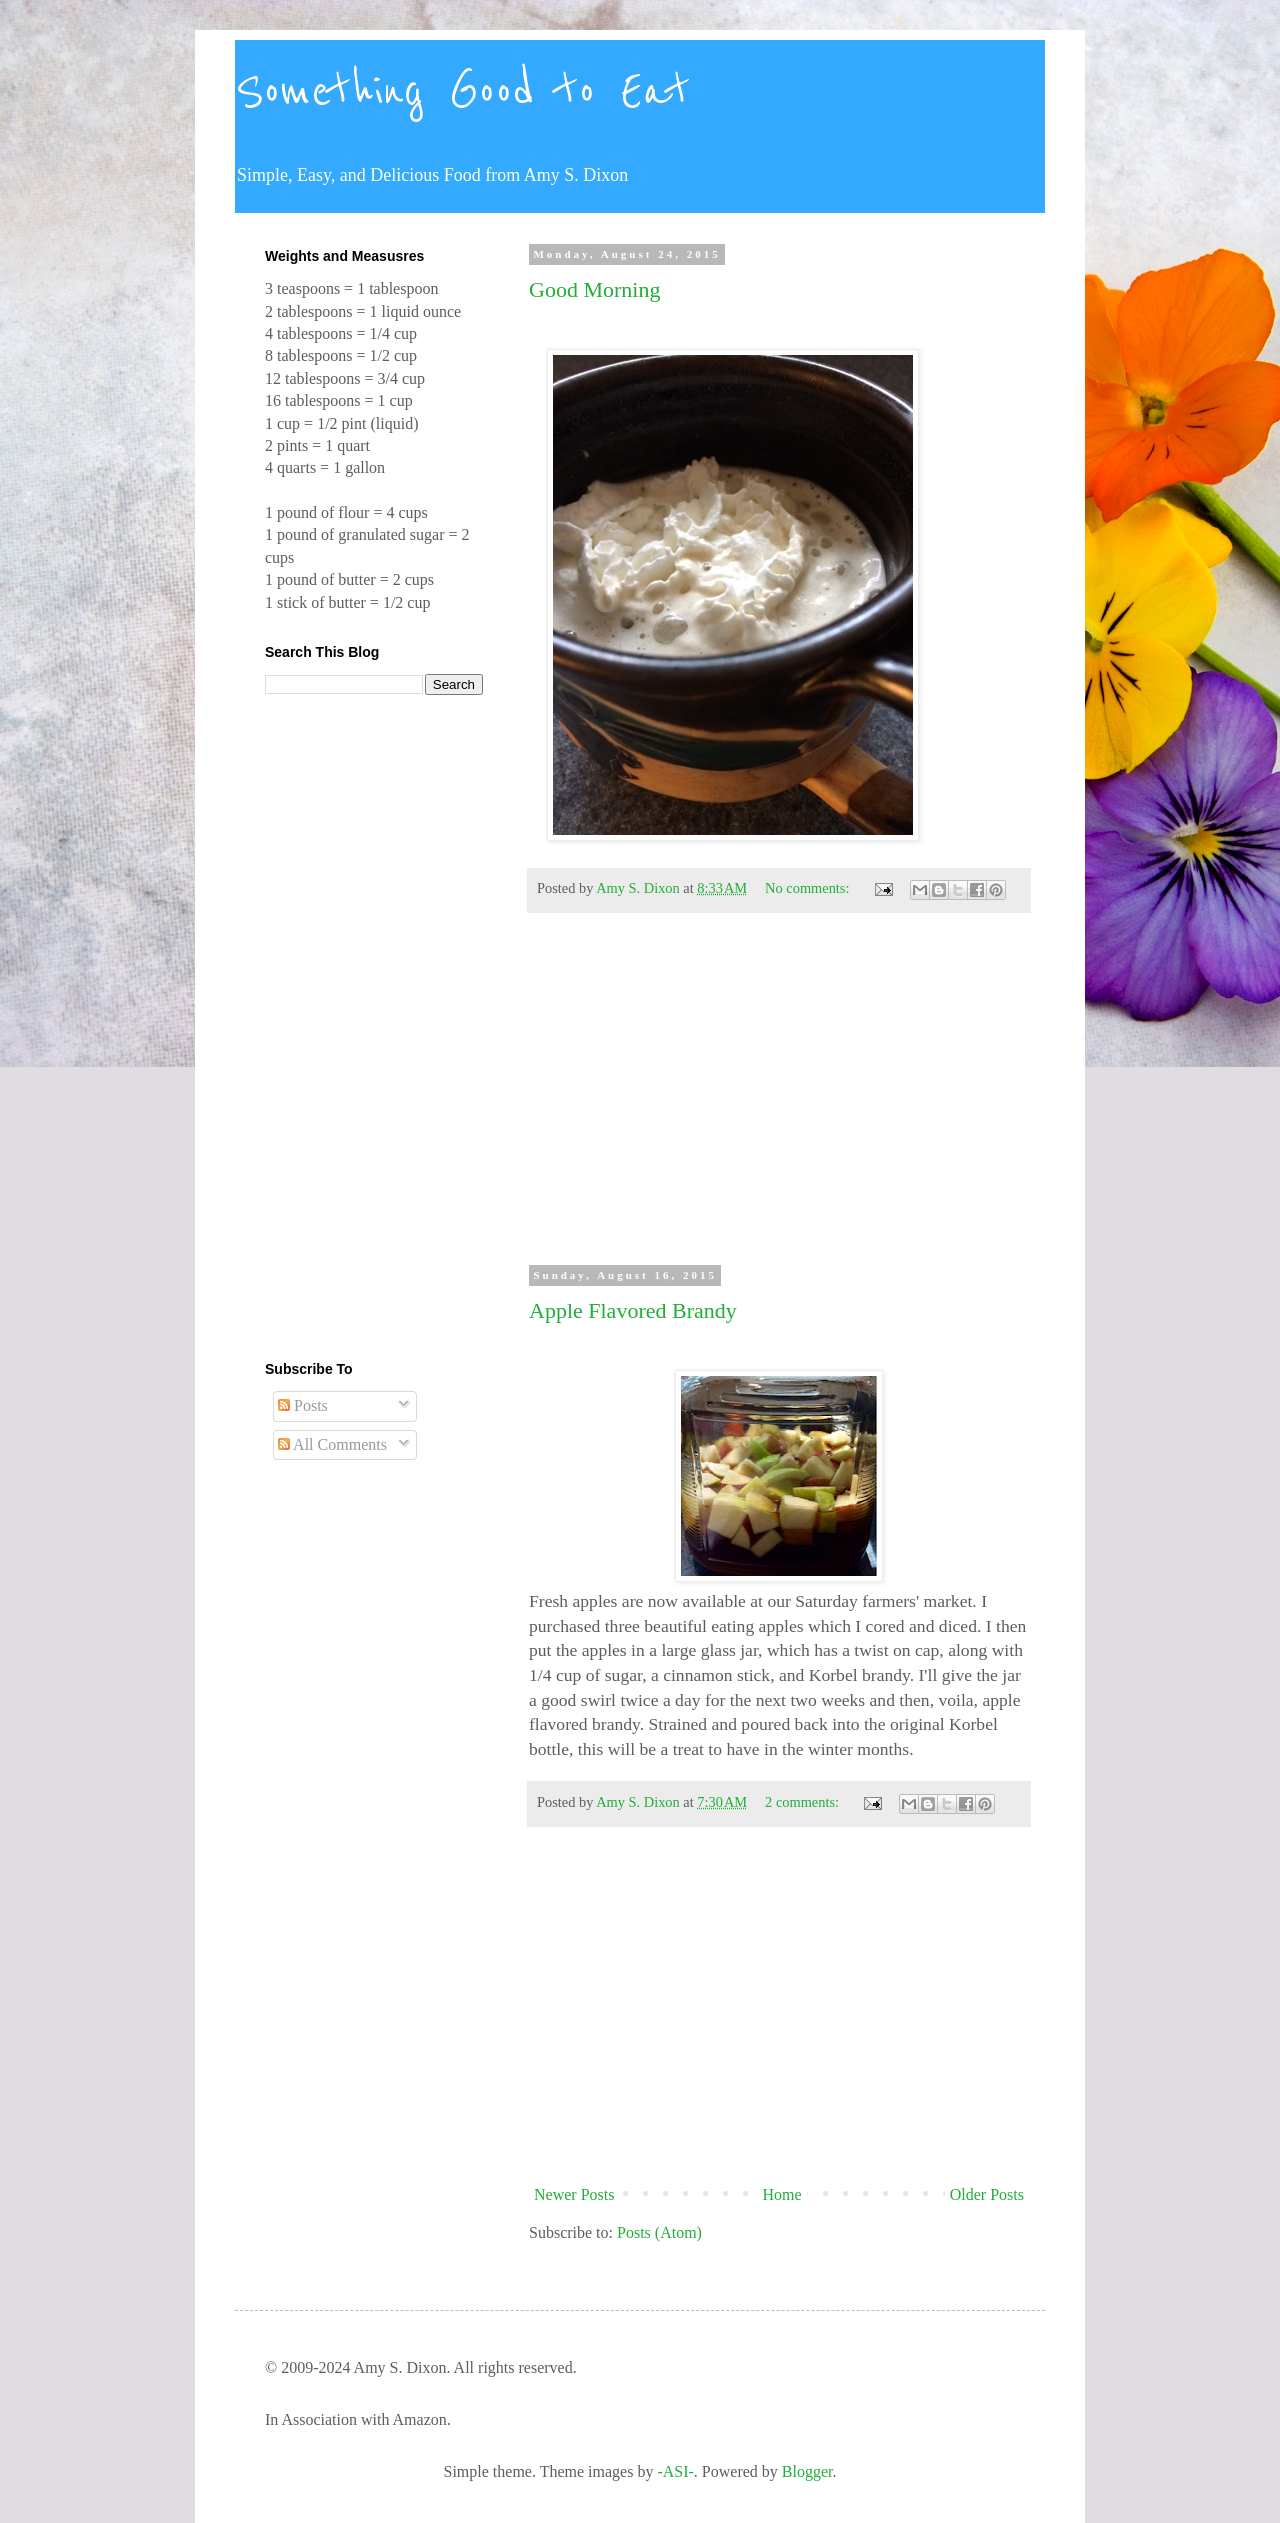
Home (782, 2194)
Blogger (807, 2471)
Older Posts (987, 2194)
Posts (303, 1405)
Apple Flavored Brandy (633, 1310)
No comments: (809, 888)
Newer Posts (574, 2194)
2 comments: (804, 1802)
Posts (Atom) (659, 2232)
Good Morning (594, 289)
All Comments (332, 1444)
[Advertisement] (779, 1098)
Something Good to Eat (462, 92)
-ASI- (675, 2471)
